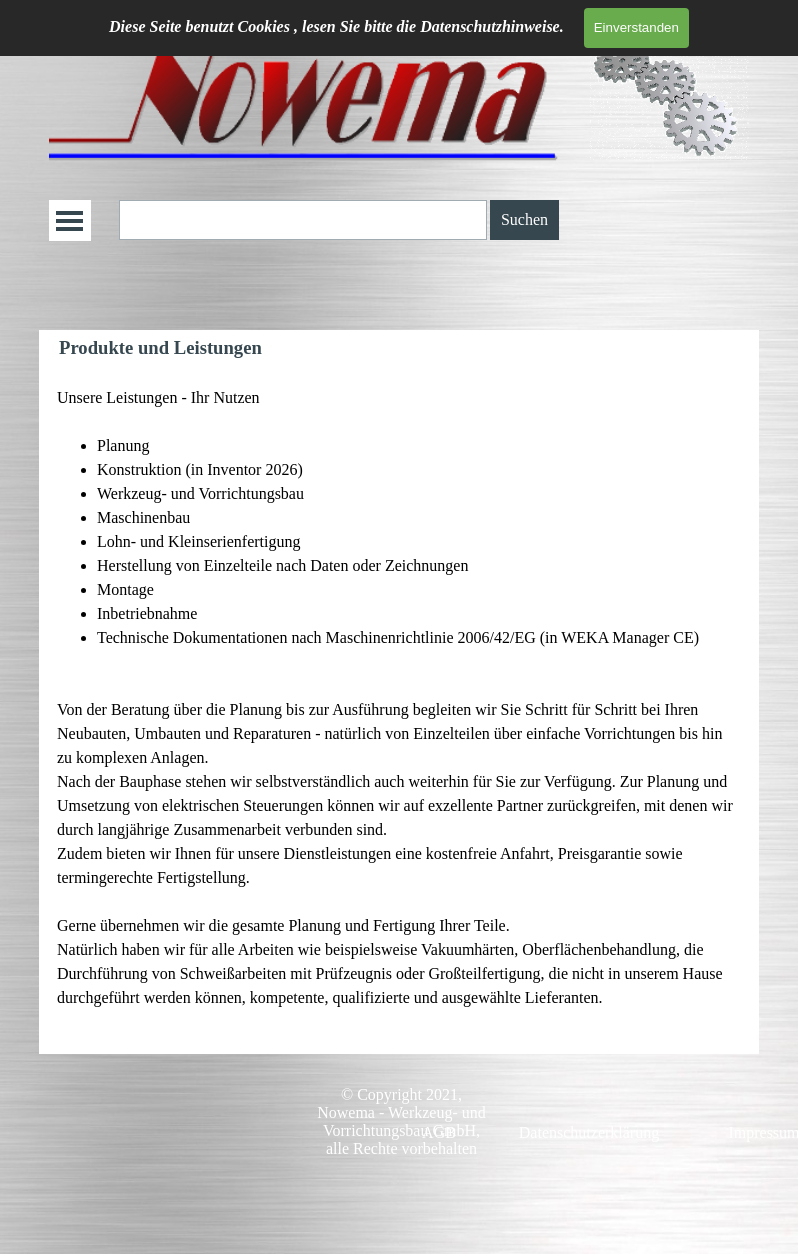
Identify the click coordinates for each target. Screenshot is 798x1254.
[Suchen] (303, 220)
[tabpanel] (399, 710)
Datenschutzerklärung (589, 1132)
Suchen (524, 219)
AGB (439, 1132)
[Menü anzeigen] (69, 220)
